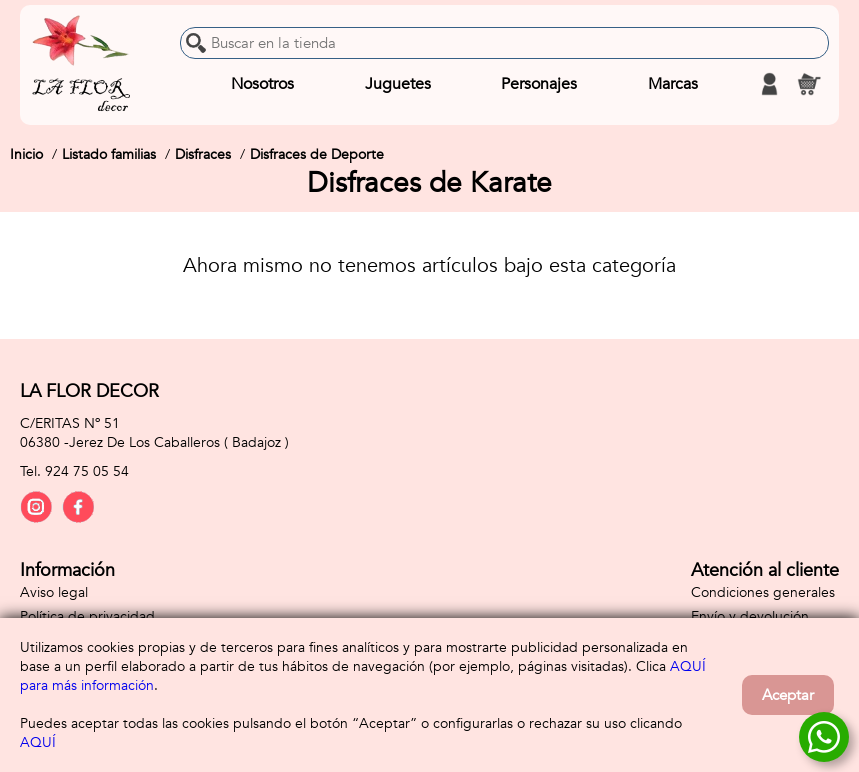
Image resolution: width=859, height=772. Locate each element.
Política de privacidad (87, 616)
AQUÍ (38, 742)
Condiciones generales (763, 592)
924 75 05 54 (87, 471)
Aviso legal (54, 592)
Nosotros (262, 84)
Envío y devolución (750, 616)
